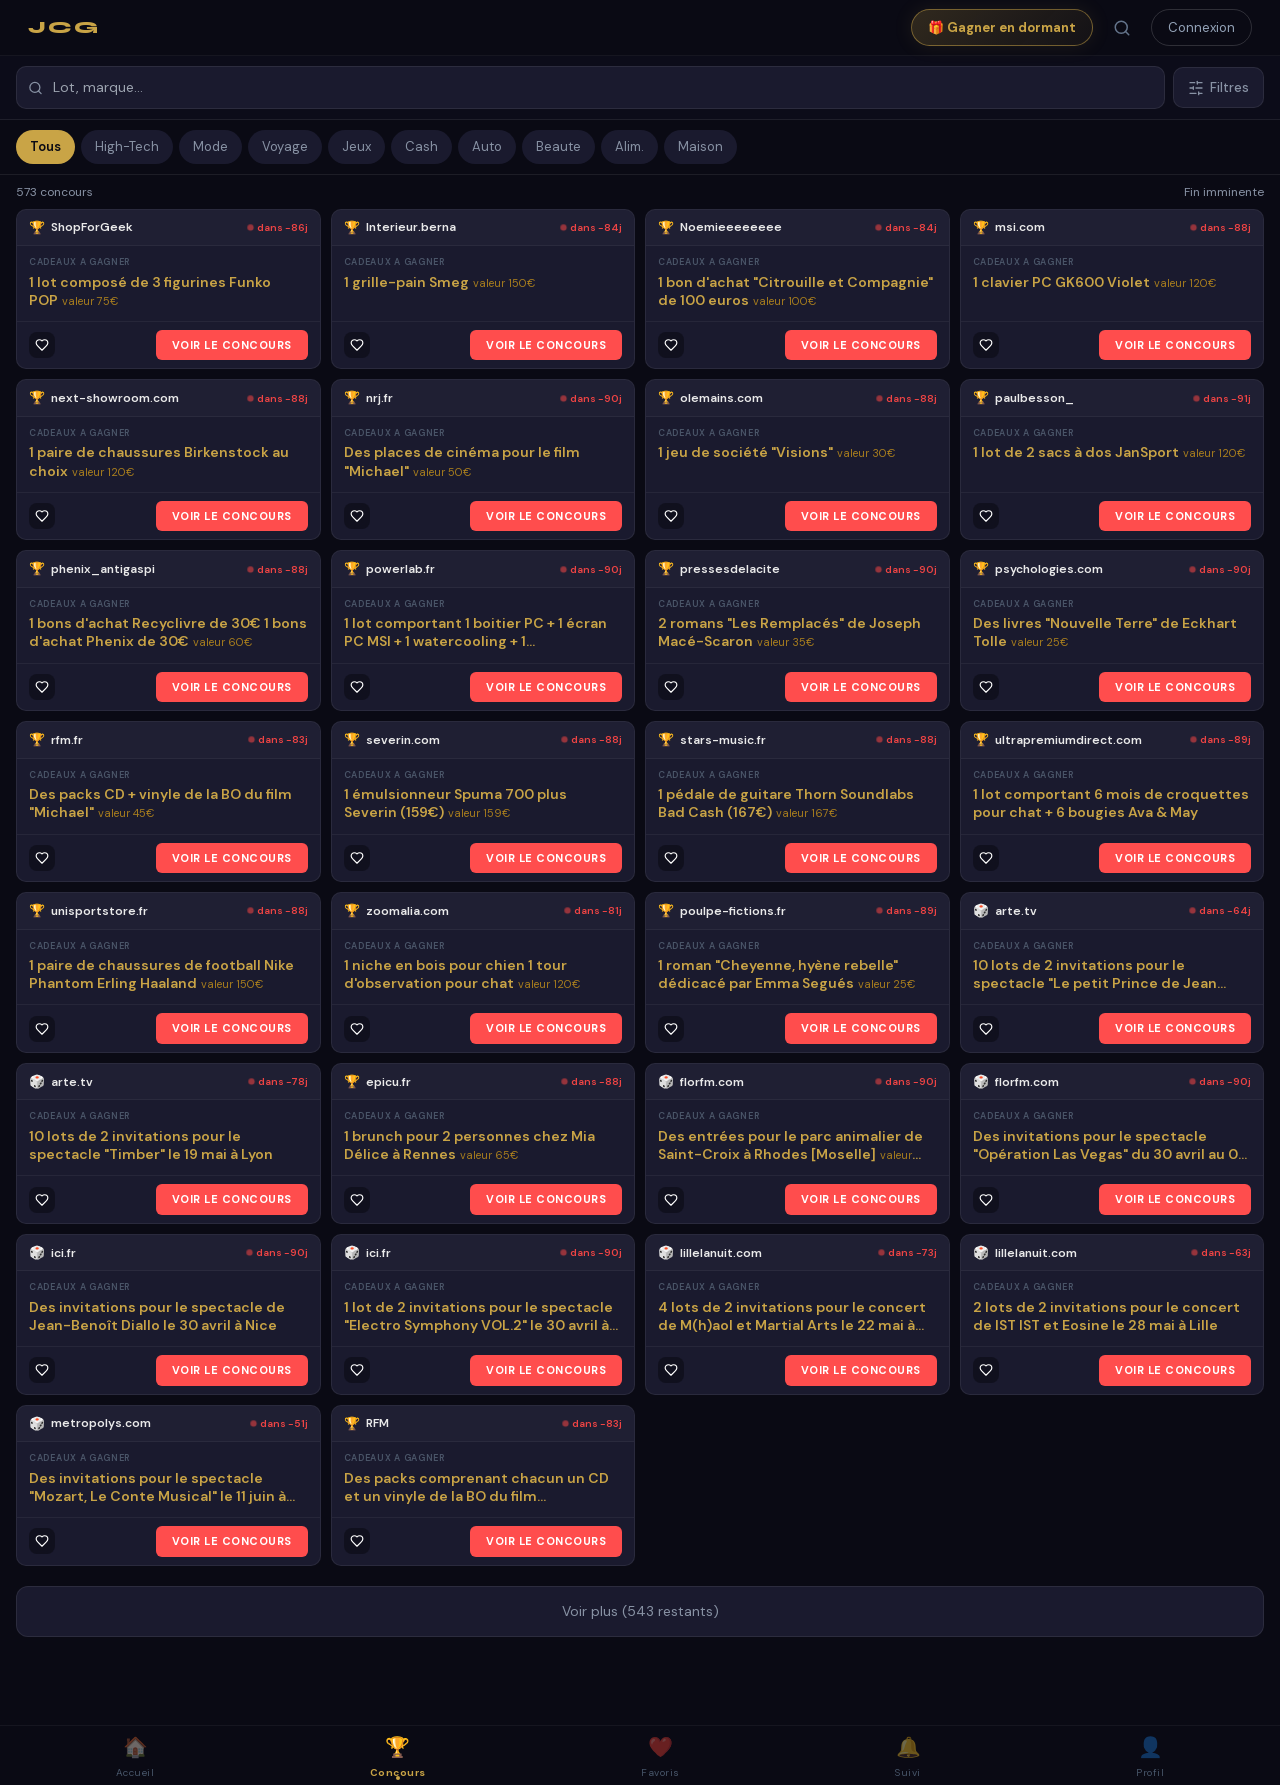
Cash (421, 146)
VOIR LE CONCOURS (232, 345)
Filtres (1218, 87)
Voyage (285, 146)
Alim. (629, 146)
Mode (210, 146)
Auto (487, 146)
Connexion (1201, 27)
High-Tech (127, 146)
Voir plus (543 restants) (640, 1611)
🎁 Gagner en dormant (1002, 27)
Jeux (356, 146)
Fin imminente (1224, 192)
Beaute (558, 146)
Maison (700, 146)
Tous (45, 146)
